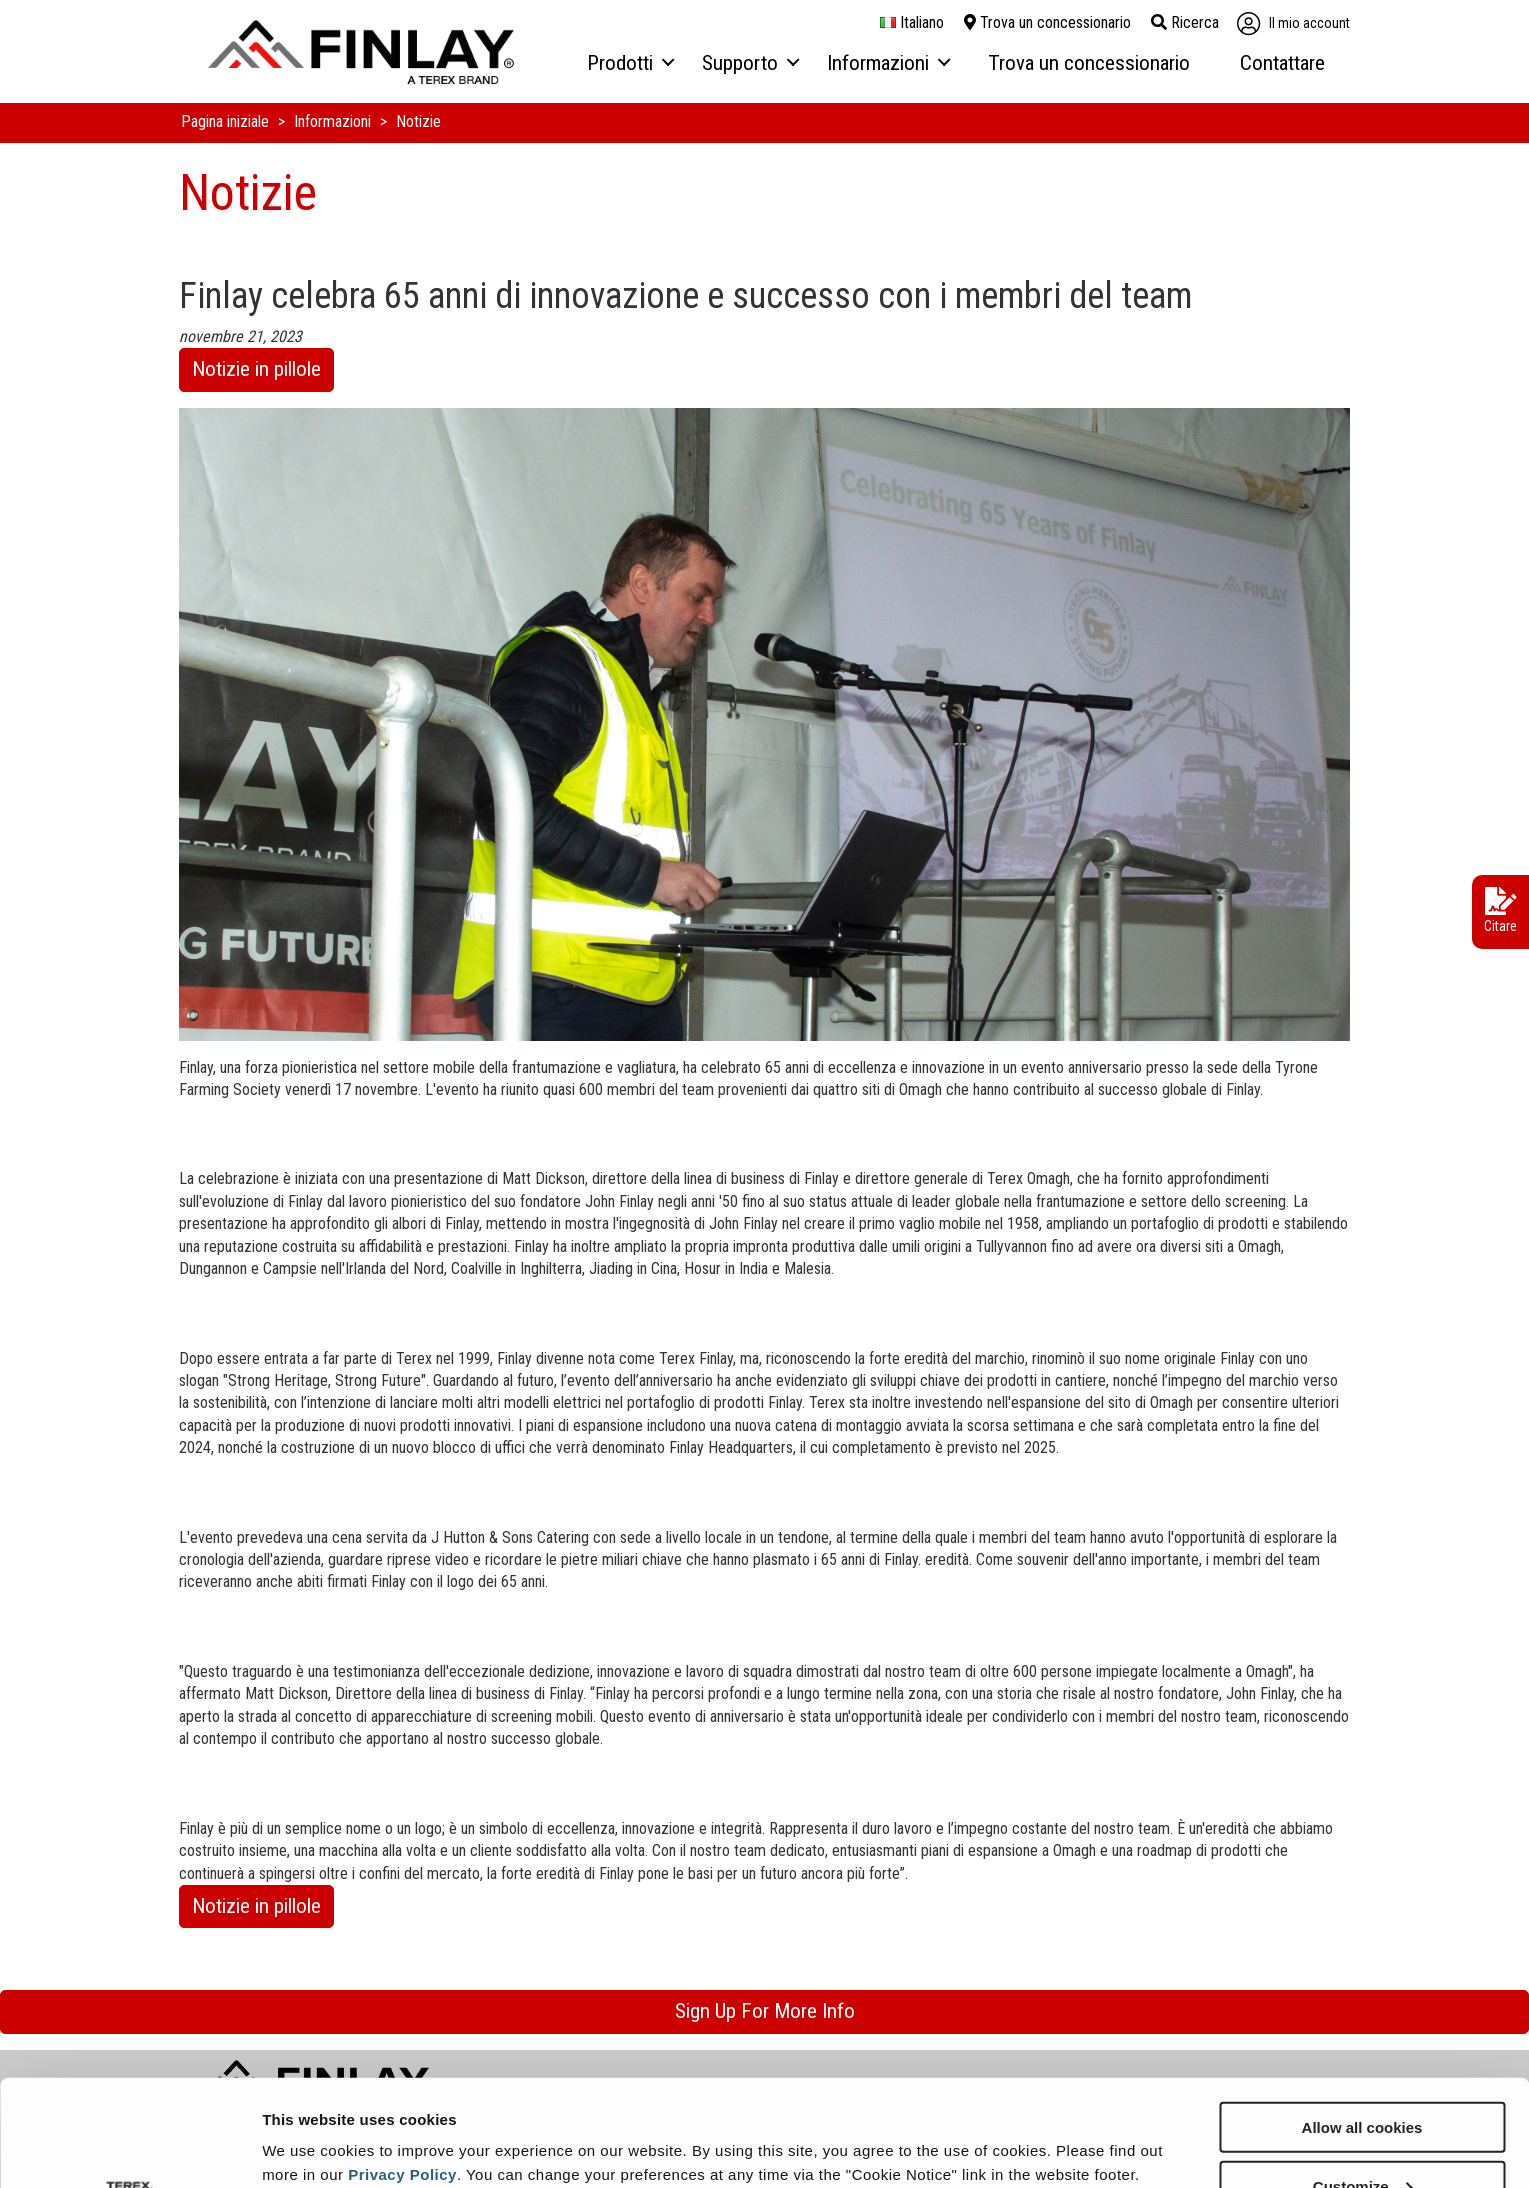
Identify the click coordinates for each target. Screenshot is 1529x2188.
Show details (308, 2123)
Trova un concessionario (1047, 22)
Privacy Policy (402, 2067)
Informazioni (334, 121)
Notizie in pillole (256, 369)
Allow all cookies (1362, 2020)
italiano (912, 23)
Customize (1363, 2079)
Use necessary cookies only (1362, 2138)
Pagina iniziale (227, 121)
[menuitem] (629, 64)
